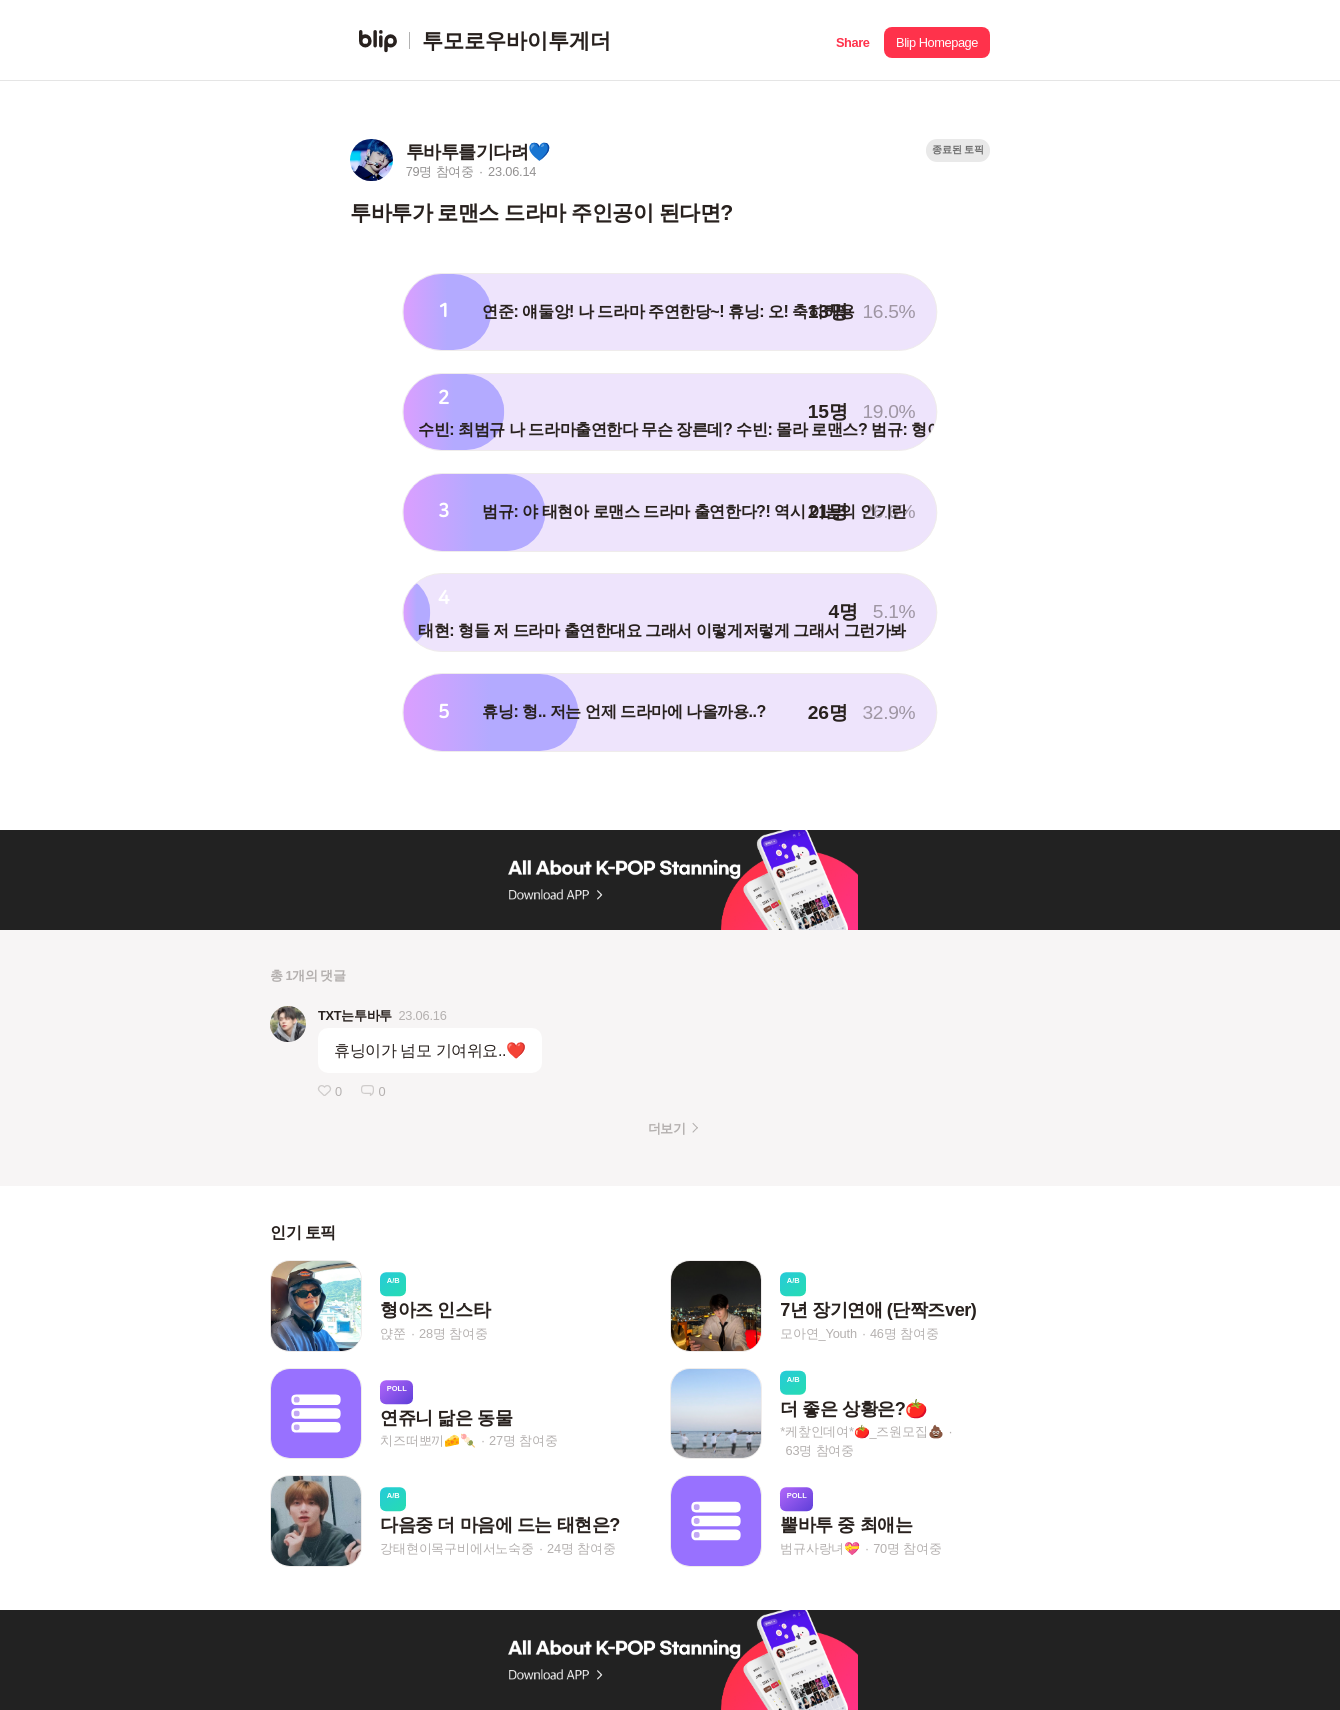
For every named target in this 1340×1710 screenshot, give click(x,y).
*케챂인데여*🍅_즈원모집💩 (861, 1431)
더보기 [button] (666, 1128)
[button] (852, 40)
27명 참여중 (523, 1440)
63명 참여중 (820, 1450)
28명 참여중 (453, 1333)
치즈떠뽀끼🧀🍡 (428, 1440)
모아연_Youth (818, 1333)
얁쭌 (393, 1333)
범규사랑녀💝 (820, 1548)
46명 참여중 (904, 1333)
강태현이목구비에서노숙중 (457, 1548)
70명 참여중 (907, 1548)
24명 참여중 (581, 1548)
